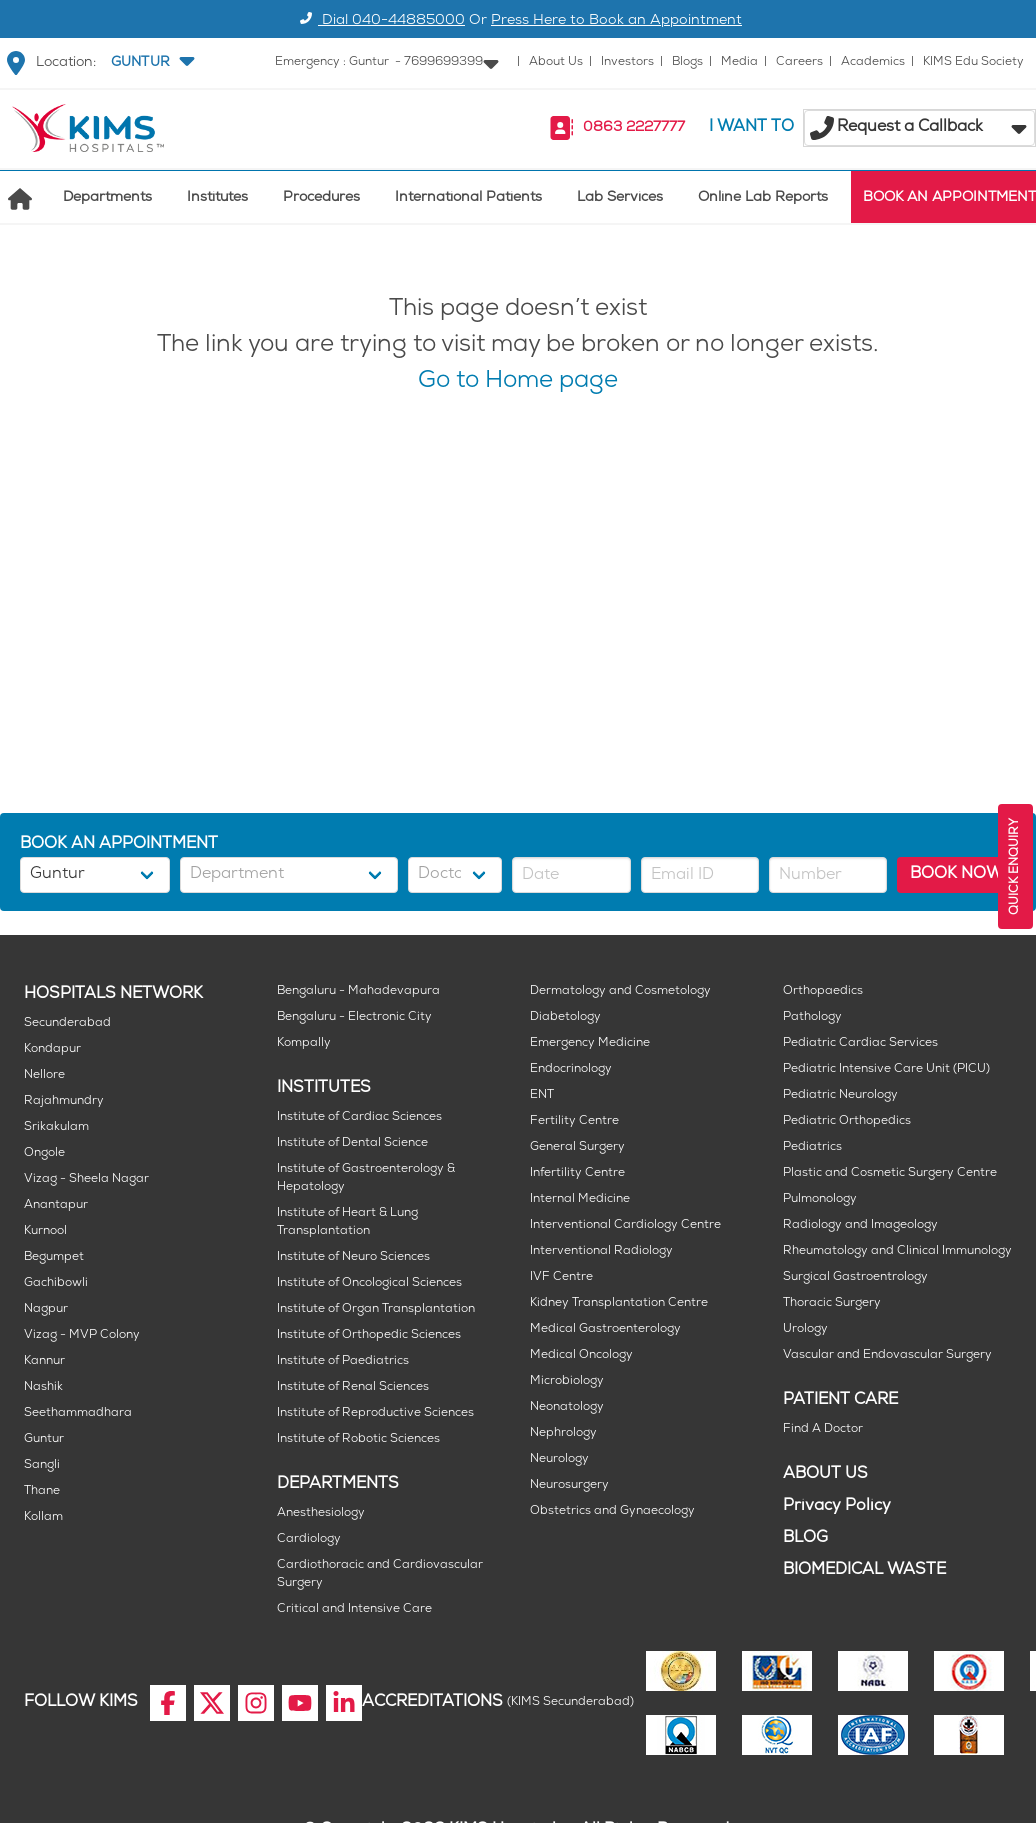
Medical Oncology (581, 1355)
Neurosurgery (569, 1485)
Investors (627, 62)
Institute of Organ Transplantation (376, 1309)
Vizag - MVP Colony (82, 1335)
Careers (799, 62)
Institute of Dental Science (352, 1143)
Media (739, 62)
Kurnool (45, 1231)
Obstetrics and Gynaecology (612, 1511)
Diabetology (565, 1017)
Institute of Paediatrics (343, 1361)
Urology (805, 1329)
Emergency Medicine (590, 1043)
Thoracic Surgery (832, 1303)
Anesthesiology (321, 1513)
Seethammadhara (78, 1413)
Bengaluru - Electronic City (354, 1017)
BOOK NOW (956, 874)
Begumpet (54, 1257)
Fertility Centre (574, 1121)
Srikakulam (56, 1127)
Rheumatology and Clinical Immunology (897, 1251)
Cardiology (309, 1539)
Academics (873, 62)
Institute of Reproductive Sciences (375, 1413)
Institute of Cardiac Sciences (359, 1117)
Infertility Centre (577, 1173)
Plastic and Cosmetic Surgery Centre (890, 1173)
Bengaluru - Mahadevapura (358, 991)
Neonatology (567, 1407)
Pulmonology (820, 1199)
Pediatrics (812, 1147)
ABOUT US (825, 1474)
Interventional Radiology (601, 1251)
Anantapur (56, 1205)
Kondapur (52, 1049)
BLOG (805, 1538)
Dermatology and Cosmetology (620, 991)
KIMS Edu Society (973, 62)
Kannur (44, 1361)
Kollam (43, 1517)
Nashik (43, 1387)
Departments (107, 198)
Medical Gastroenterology (605, 1329)
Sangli (42, 1465)
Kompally (304, 1043)
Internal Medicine (580, 1199)
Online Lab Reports (763, 198)
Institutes (217, 198)
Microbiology (567, 1381)
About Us (556, 62)
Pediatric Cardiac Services (860, 1043)
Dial (379, 21)
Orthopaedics (823, 991)
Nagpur (46, 1309)
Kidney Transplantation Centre (619, 1303)
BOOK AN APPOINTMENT (949, 198)
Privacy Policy (837, 1506)
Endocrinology (571, 1069)
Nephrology (563, 1433)
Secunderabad (67, 1023)
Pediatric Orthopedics (847, 1121)
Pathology (812, 1017)
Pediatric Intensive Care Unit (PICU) (886, 1069)
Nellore (44, 1075)
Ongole (44, 1153)
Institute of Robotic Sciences (358, 1439)
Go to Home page (518, 382)
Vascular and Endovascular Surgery (887, 1355)
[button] (150, 63)
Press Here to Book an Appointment (616, 21)
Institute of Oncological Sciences (369, 1283)
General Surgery (577, 1147)
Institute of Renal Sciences (353, 1387)
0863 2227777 (634, 128)
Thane (42, 1491)
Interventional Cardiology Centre (625, 1225)
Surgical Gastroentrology (855, 1277)
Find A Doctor (823, 1429)
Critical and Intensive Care (354, 1609)
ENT (542, 1095)
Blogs (687, 62)
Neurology (559, 1459)
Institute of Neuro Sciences (353, 1257)
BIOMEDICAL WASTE (864, 1570)
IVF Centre (561, 1277)
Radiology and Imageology (860, 1225)
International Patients (468, 198)
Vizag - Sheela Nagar (86, 1179)
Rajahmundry (64, 1101)
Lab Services (620, 198)
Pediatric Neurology (840, 1095)
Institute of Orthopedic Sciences (369, 1335)
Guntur (44, 1439)
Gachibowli (56, 1283)
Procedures (321, 198)
